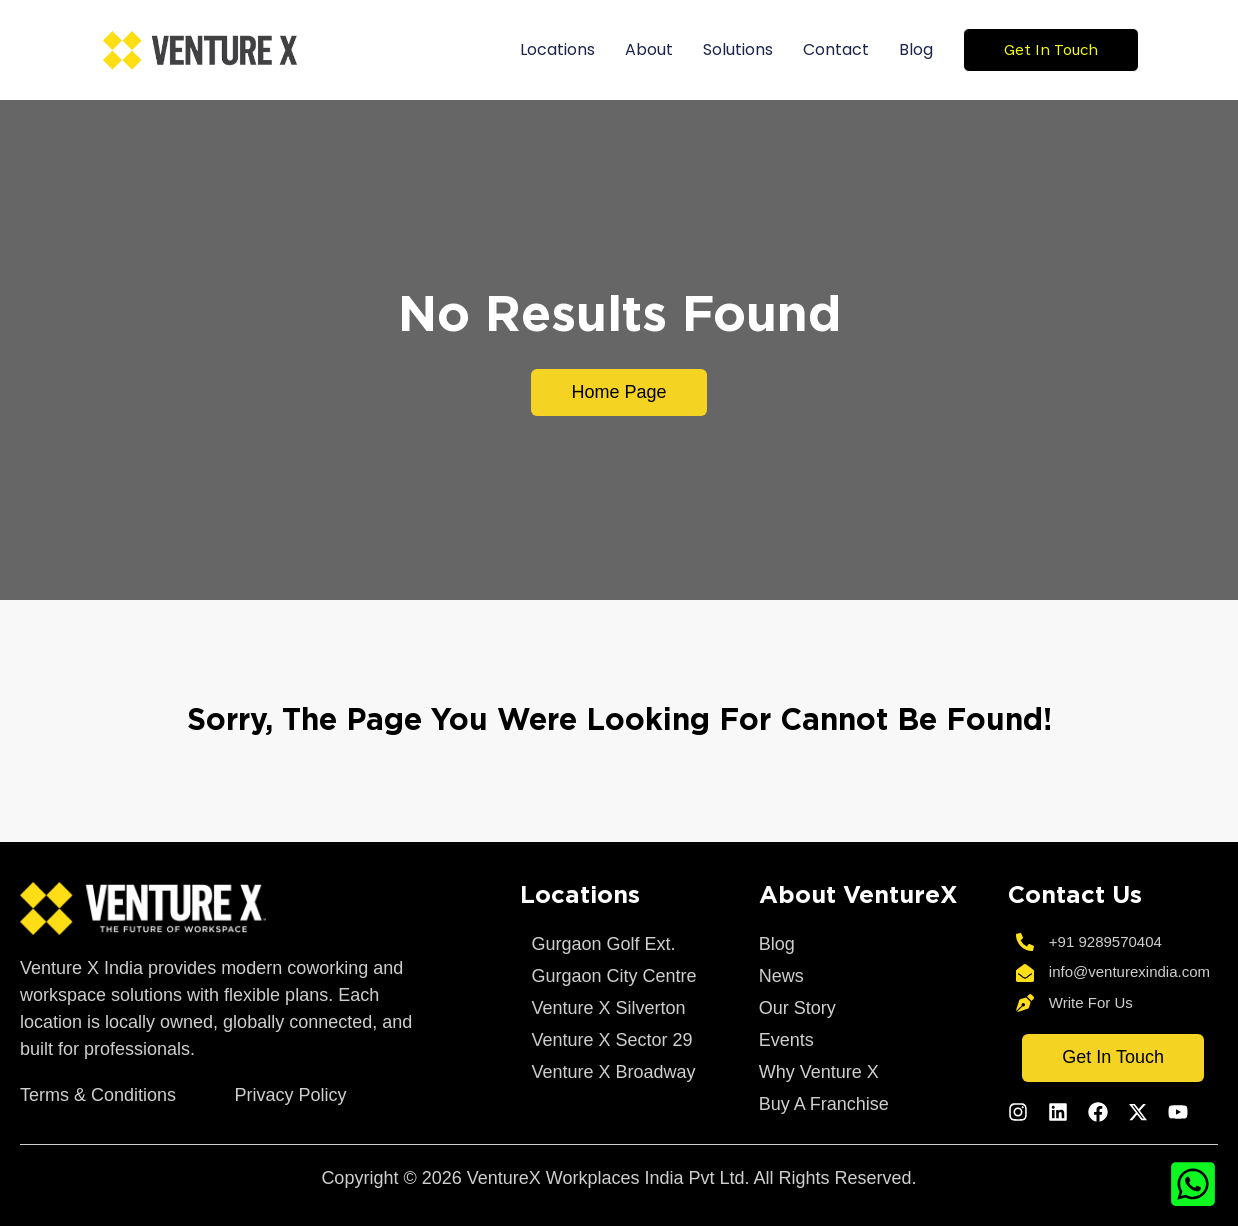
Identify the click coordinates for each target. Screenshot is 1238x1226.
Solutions (738, 49)
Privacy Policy (291, 1095)
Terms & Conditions (98, 1095)
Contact (836, 49)
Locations (557, 49)
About (649, 49)
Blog (916, 49)
